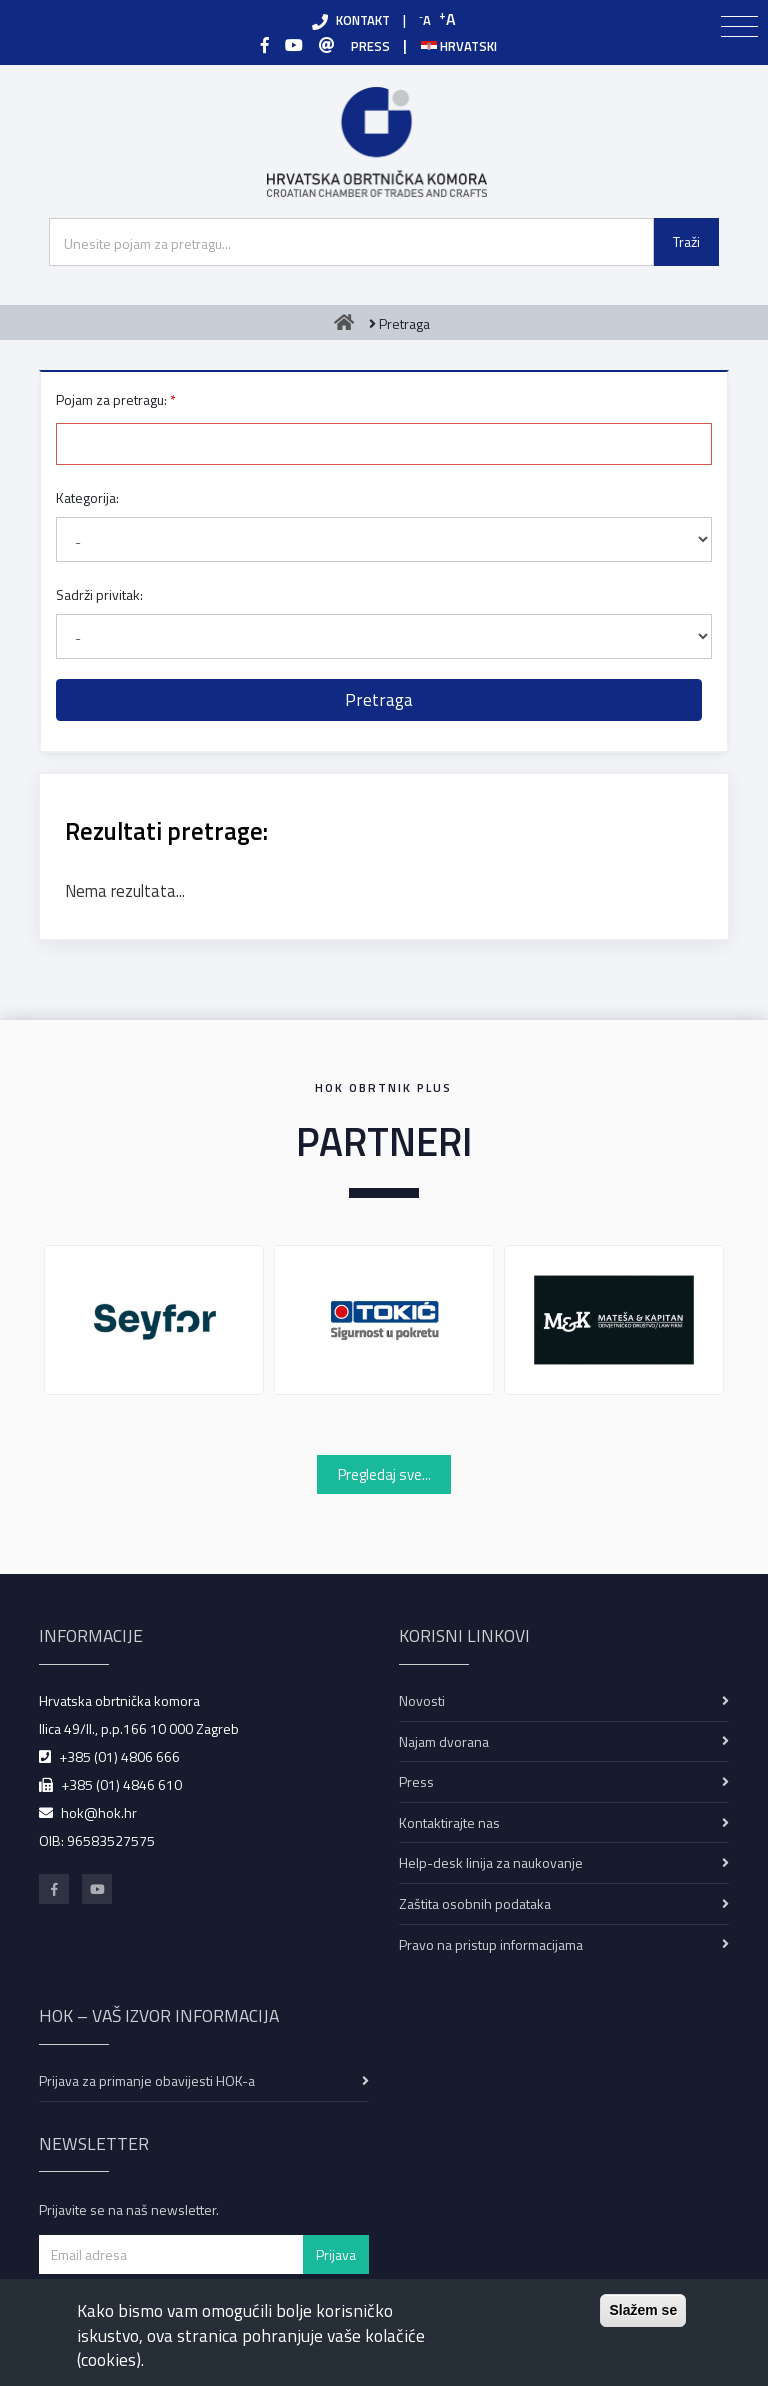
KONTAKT (363, 20)
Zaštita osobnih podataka (475, 1903)
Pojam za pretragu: (111, 399)
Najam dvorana (444, 1741)
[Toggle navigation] (739, 27)
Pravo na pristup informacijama (491, 1944)
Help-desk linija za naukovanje (491, 1862)
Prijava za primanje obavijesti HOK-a (147, 2080)
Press (416, 1781)
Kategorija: (87, 497)
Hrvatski (459, 46)
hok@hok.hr (99, 1812)
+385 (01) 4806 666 (119, 1756)
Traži (686, 241)
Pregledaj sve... (384, 1474)
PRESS (370, 46)
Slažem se (643, 2310)
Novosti (422, 1700)
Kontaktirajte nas (449, 1822)
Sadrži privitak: (99, 594)
